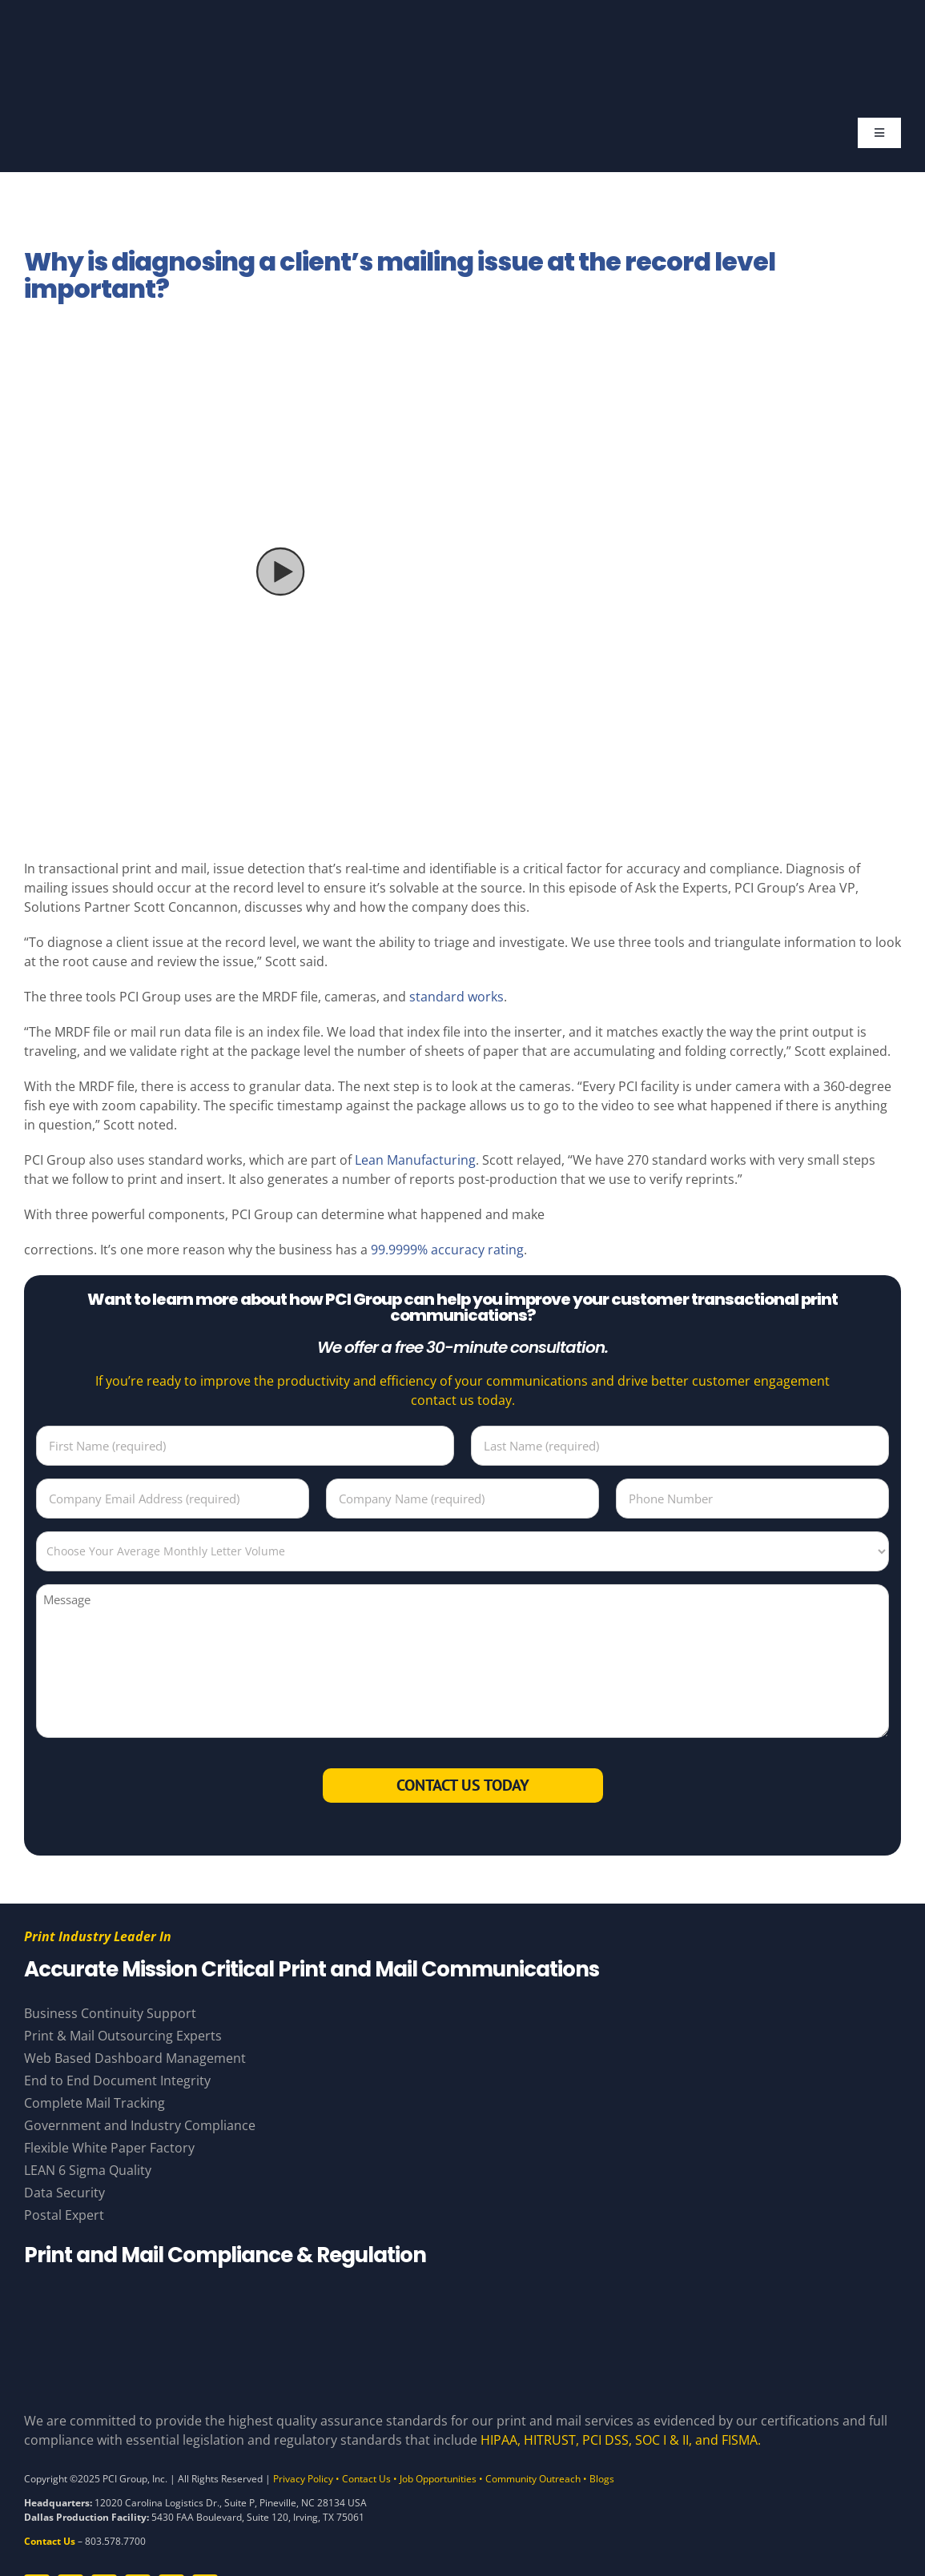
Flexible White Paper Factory (109, 2148)
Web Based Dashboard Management (135, 2058)
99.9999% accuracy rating (447, 1249)
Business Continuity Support (110, 2013)
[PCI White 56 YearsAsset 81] (458, 30)
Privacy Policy (303, 2479)
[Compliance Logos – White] (462, 2295)
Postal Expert (64, 2215)
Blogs (601, 2479)
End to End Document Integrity (117, 2080)
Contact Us (366, 2479)
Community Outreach (533, 2479)
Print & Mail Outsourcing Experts (123, 2035)
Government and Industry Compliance (139, 2125)
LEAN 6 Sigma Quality (87, 2170)
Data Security (64, 2192)
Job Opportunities (438, 2479)
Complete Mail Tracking (94, 2103)
